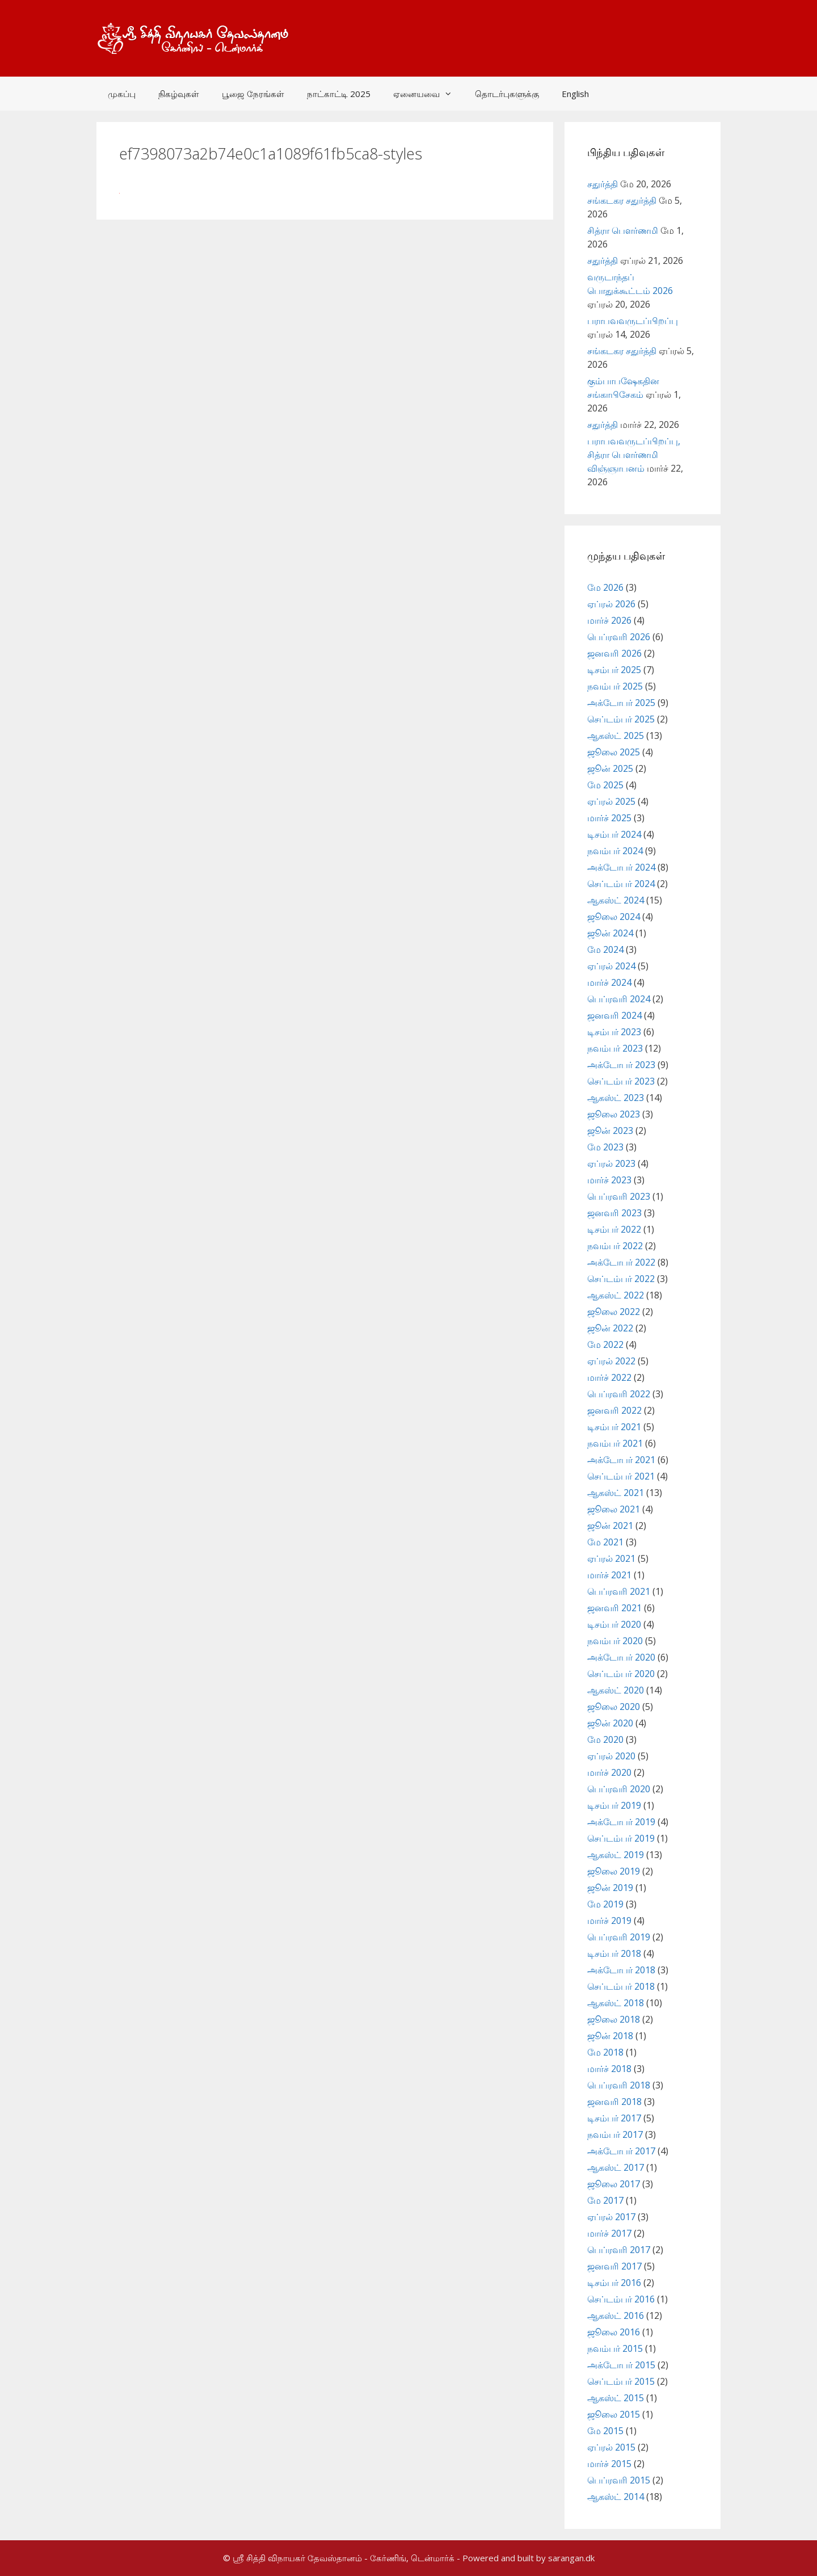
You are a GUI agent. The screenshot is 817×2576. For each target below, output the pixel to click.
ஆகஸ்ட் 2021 (615, 1492)
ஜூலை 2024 (613, 916)
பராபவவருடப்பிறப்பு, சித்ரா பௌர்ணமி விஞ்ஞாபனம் (633, 454)
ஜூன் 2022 (610, 1328)
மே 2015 (605, 2430)
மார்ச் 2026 (609, 620)
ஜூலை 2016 (613, 2332)
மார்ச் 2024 (609, 982)
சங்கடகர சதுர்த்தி (621, 200)
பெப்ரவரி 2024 (618, 999)
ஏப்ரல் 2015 (611, 2447)
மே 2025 (605, 785)
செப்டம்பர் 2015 (621, 2381)
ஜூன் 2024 (610, 933)
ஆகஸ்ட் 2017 (615, 2167)
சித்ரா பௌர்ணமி (622, 230)
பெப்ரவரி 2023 (618, 1196)
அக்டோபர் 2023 (621, 1064)
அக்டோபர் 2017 (621, 2151)
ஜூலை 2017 (613, 2184)
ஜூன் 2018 (610, 2035)
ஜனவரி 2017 (614, 2266)
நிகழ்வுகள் (178, 93)
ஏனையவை (428, 94)
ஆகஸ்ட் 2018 (615, 2003)
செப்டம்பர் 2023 (621, 1081)
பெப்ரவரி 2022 (618, 1394)
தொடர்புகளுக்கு (507, 93)
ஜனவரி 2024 (614, 1015)
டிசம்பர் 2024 (614, 834)
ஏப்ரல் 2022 (611, 1361)
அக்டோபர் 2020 (621, 1657)
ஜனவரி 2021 (614, 1608)
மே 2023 (605, 1147)
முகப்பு (122, 93)
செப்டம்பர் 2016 (621, 2299)
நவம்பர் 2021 (615, 1443)
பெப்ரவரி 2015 (618, 2480)
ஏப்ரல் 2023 (611, 1163)
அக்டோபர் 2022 (621, 1262)
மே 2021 (605, 1542)
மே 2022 (605, 1344)
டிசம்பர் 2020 (614, 1624)
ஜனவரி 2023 (614, 1213)
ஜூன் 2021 (610, 1525)
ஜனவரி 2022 (614, 1410)
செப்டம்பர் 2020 (621, 1673)
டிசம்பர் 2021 (614, 1427)
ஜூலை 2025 (613, 752)
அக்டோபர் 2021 (621, 1459)
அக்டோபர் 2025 (621, 702)
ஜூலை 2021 (613, 1509)
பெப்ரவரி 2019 (618, 1937)
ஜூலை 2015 (613, 2414)
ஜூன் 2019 (610, 1887)
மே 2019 (605, 1904)
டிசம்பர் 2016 (614, 2282)
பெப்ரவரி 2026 (618, 637)
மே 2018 (605, 2052)
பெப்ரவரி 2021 (618, 1591)
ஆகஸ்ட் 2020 (615, 1690)
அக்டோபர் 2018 (621, 1970)
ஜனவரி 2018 (614, 2101)
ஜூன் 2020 (610, 1723)
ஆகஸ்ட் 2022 (615, 1295)
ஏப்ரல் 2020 (611, 1756)
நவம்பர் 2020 (615, 1640)
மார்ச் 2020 (609, 1772)
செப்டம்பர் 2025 (621, 719)
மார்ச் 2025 (609, 818)
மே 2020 (605, 1739)
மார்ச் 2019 (609, 1920)
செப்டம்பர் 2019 (621, 1838)
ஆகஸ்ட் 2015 (615, 2398)
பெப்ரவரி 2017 (618, 2249)
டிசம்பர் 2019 (614, 1805)
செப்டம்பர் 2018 (621, 1986)
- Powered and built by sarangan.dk (526, 2558)
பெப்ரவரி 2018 (618, 2085)
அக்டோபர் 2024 (621, 867)
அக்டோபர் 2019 (621, 1822)
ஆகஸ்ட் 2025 (615, 735)
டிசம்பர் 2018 (614, 1953)
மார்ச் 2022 (609, 1377)
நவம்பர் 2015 (615, 2348)
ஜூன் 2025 (610, 768)
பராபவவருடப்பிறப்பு (632, 320)
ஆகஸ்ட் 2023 (615, 1097)
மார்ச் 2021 (609, 1575)
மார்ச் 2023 (609, 1180)
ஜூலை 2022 (613, 1311)
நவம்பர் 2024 (615, 850)
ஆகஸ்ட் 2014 (615, 2496)
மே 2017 (605, 2200)
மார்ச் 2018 (609, 2068)
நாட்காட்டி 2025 (338, 93)
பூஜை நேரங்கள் (253, 93)
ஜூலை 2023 (613, 1114)
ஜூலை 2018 (613, 2019)
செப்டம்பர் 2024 (621, 883)
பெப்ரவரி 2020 (618, 1789)
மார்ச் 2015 (609, 2463)
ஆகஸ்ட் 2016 (615, 2315)
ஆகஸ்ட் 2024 (615, 900)
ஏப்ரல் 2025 (611, 801)
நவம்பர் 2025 (615, 686)
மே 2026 (605, 587)
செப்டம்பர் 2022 (621, 1278)
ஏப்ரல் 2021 (611, 1558)
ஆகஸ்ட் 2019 (615, 1854)
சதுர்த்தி (602, 184)
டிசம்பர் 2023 (614, 1032)
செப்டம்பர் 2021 (621, 1476)
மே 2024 (605, 949)
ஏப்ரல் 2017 (611, 2217)
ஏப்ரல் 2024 (611, 966)
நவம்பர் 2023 (615, 1048)
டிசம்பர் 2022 (614, 1229)
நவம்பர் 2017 (615, 2134)
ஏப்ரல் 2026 (611, 604)
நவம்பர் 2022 (615, 1245)
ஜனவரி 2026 (614, 653)
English (575, 93)
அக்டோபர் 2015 (621, 2365)
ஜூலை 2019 (613, 1871)
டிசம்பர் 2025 (614, 669)
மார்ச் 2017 (609, 2233)
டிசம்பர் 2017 (614, 2118)
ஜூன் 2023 (610, 1130)
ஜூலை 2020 (613, 1706)
